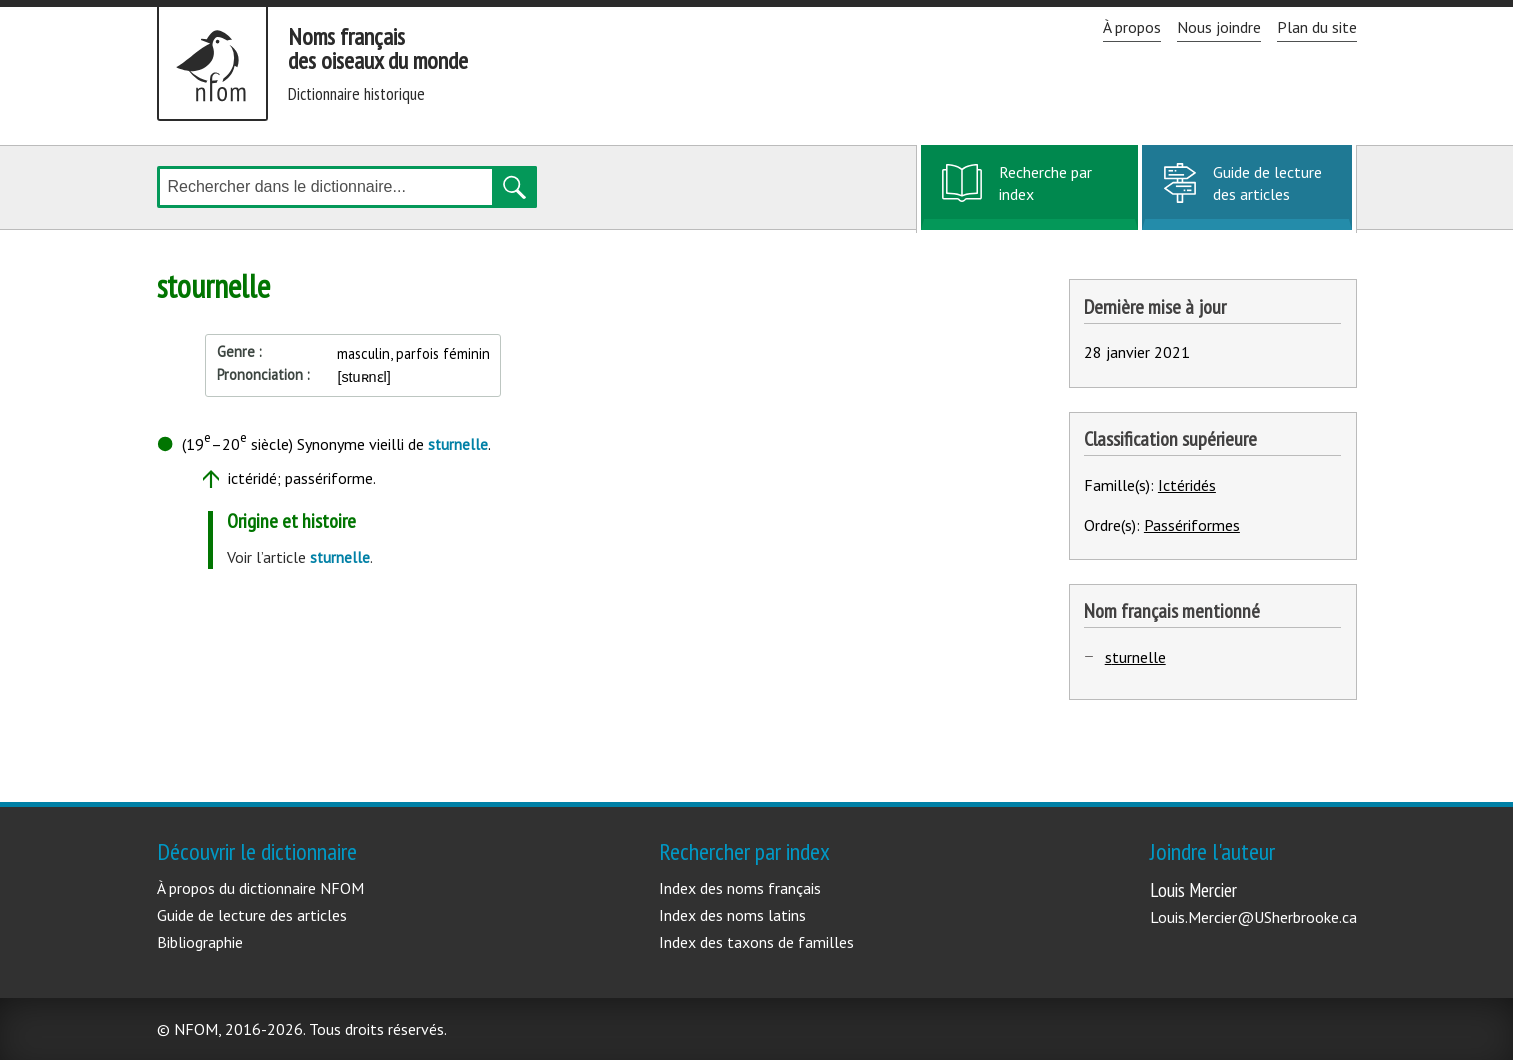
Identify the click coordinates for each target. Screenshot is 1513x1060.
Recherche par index (1045, 194)
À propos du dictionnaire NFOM (260, 888)
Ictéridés (1187, 485)
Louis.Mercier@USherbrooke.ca (1253, 917)
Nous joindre (1219, 27)
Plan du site (1317, 27)
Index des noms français (740, 888)
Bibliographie (200, 942)
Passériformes (1192, 525)
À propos (1132, 27)
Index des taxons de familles (756, 942)
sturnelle (1135, 657)
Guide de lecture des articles (1267, 183)
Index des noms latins (732, 915)
